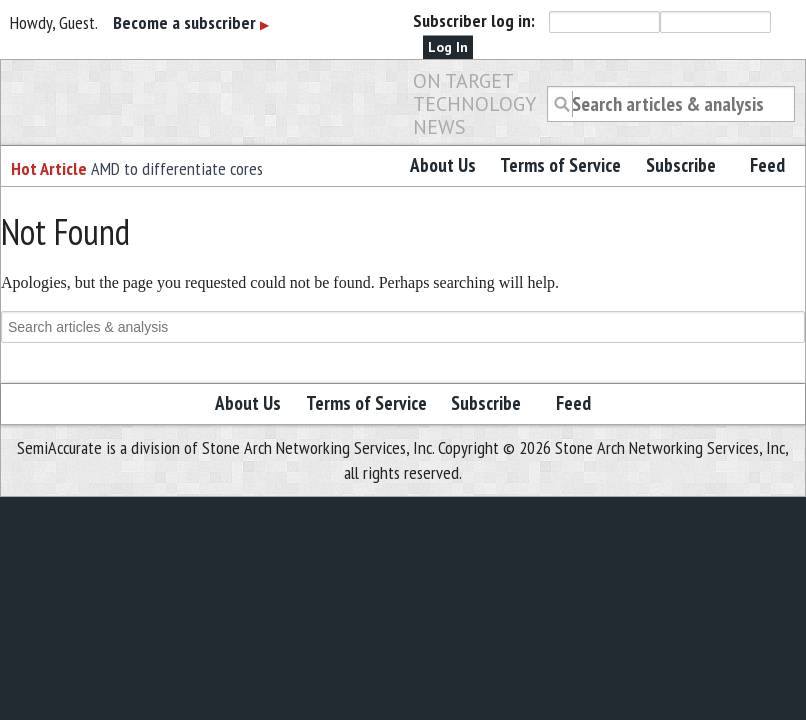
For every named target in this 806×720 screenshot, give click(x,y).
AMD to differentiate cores (177, 168)
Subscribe (681, 165)
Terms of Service (560, 165)
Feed (767, 165)
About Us (443, 165)
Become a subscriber (191, 22)
